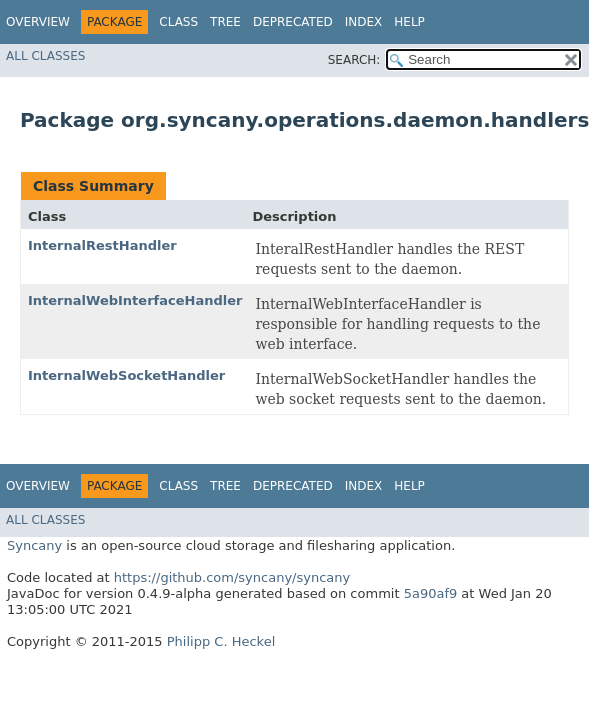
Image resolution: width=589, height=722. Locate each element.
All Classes (45, 56)
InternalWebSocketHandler (126, 375)
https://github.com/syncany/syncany (232, 577)
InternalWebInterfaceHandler (135, 300)
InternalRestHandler (102, 245)
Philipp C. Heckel (221, 641)
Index (364, 22)
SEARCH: (354, 60)
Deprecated (293, 22)
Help (409, 22)
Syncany (34, 545)
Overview (38, 22)
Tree (225, 22)
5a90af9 (431, 593)
